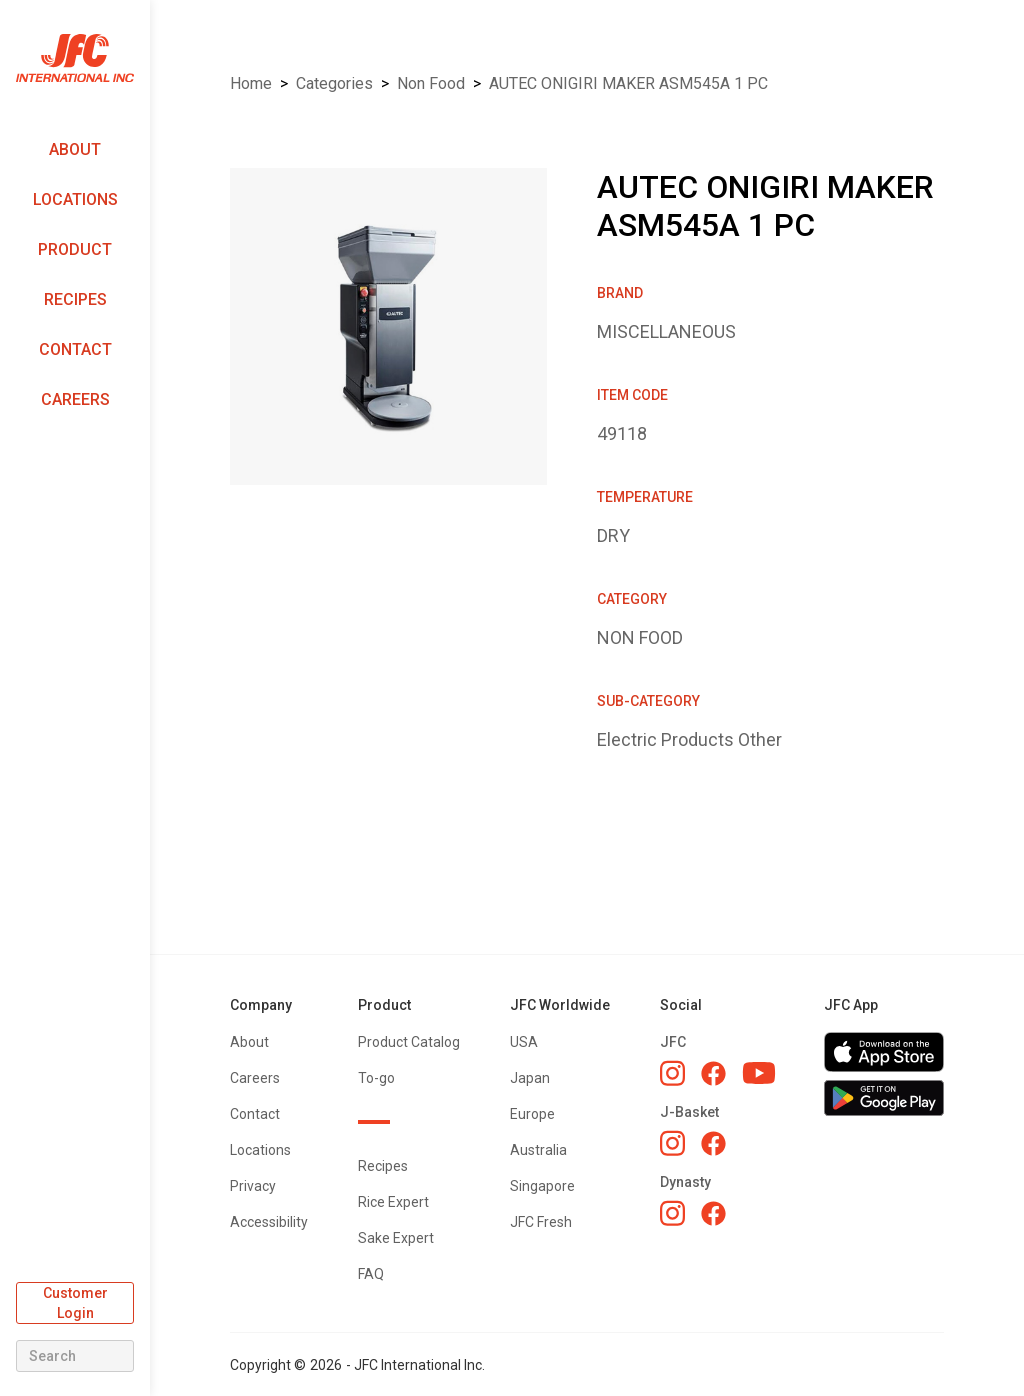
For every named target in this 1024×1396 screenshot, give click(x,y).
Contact (75, 349)
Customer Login (75, 1303)
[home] (75, 58)
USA (524, 1042)
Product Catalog (409, 1042)
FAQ (371, 1274)
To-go (376, 1078)
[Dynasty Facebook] (713, 1213)
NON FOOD (431, 83)
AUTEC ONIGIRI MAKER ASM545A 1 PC (628, 83)
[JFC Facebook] (713, 1073)
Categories (334, 83)
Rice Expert (393, 1202)
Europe (532, 1114)
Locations (75, 199)
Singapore (542, 1186)
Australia (538, 1150)
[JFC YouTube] (759, 1073)
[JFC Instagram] (672, 1073)
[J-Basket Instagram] (672, 1143)
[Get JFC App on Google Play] (884, 1098)
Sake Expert (396, 1238)
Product (75, 249)
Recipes (75, 299)
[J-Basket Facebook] (713, 1143)
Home (251, 83)
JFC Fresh (541, 1222)
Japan (530, 1078)
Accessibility (269, 1222)
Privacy (253, 1186)
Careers (75, 399)
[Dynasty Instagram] (672, 1213)
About (75, 149)
